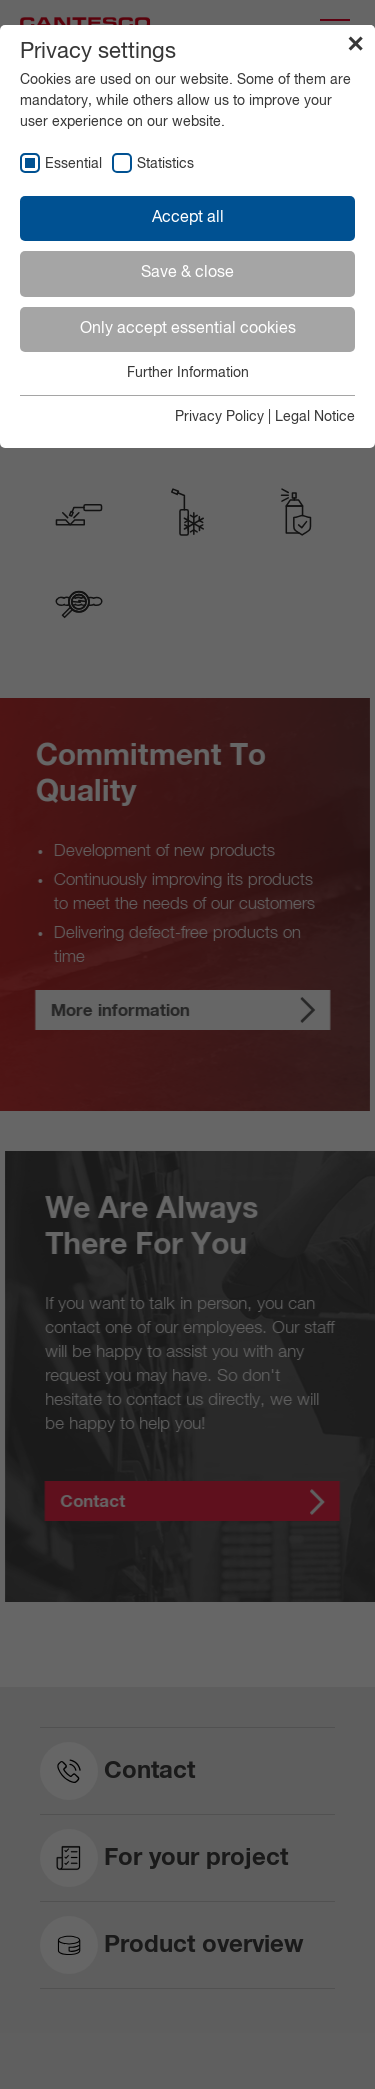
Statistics (165, 164)
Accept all (188, 218)
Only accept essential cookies (188, 329)
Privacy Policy (219, 417)
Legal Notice (315, 417)
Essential (73, 164)
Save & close (187, 273)
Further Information (188, 373)
